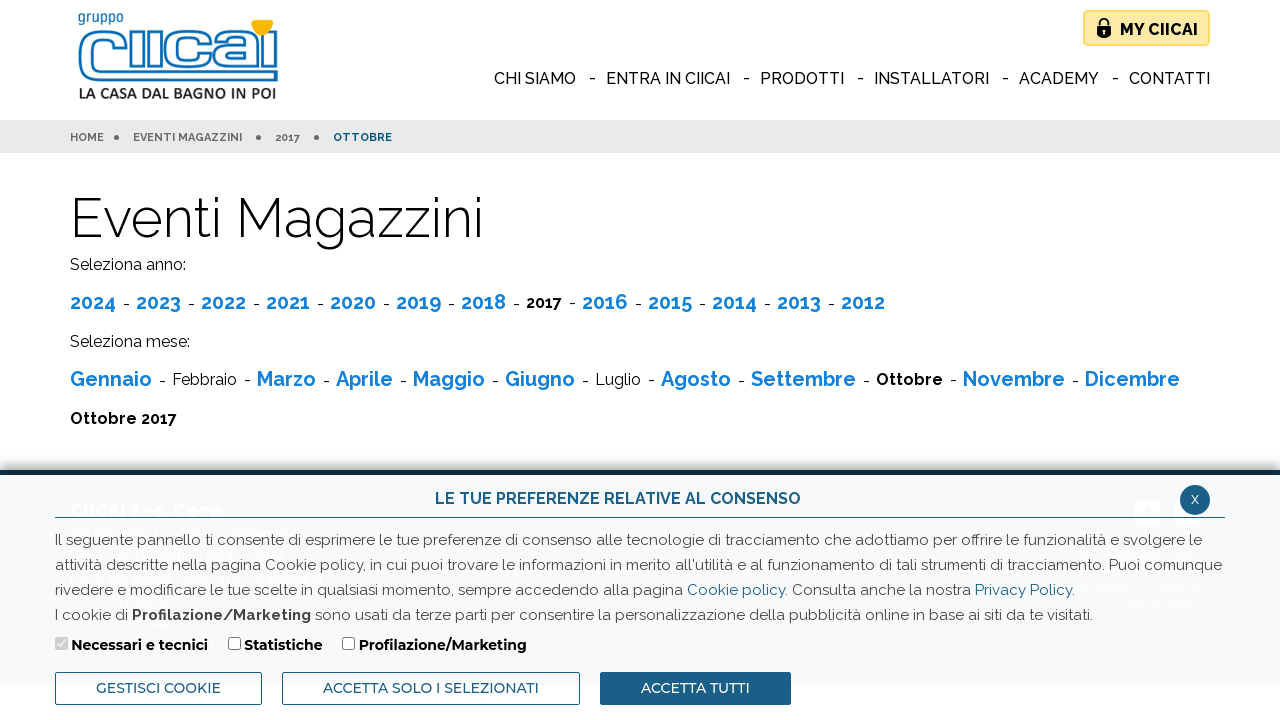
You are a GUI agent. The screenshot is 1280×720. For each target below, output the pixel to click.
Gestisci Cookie (158, 688)
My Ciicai (1159, 29)
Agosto (696, 379)
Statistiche (283, 645)
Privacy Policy (1023, 590)
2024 (93, 302)
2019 (418, 302)
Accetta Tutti (695, 688)
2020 (353, 302)
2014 (734, 302)
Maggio (449, 379)
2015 (670, 302)
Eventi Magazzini (187, 138)
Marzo (286, 379)
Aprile (364, 379)
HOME (87, 138)
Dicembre (1132, 379)
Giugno (540, 379)
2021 (288, 302)
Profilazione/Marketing (443, 645)
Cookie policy (736, 590)
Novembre (1014, 379)
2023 (158, 302)
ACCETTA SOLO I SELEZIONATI (431, 688)
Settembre (803, 379)
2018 (483, 302)
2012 (863, 302)
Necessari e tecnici (139, 645)
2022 (223, 302)
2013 (799, 302)
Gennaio (111, 379)
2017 (287, 138)
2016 (605, 302)
